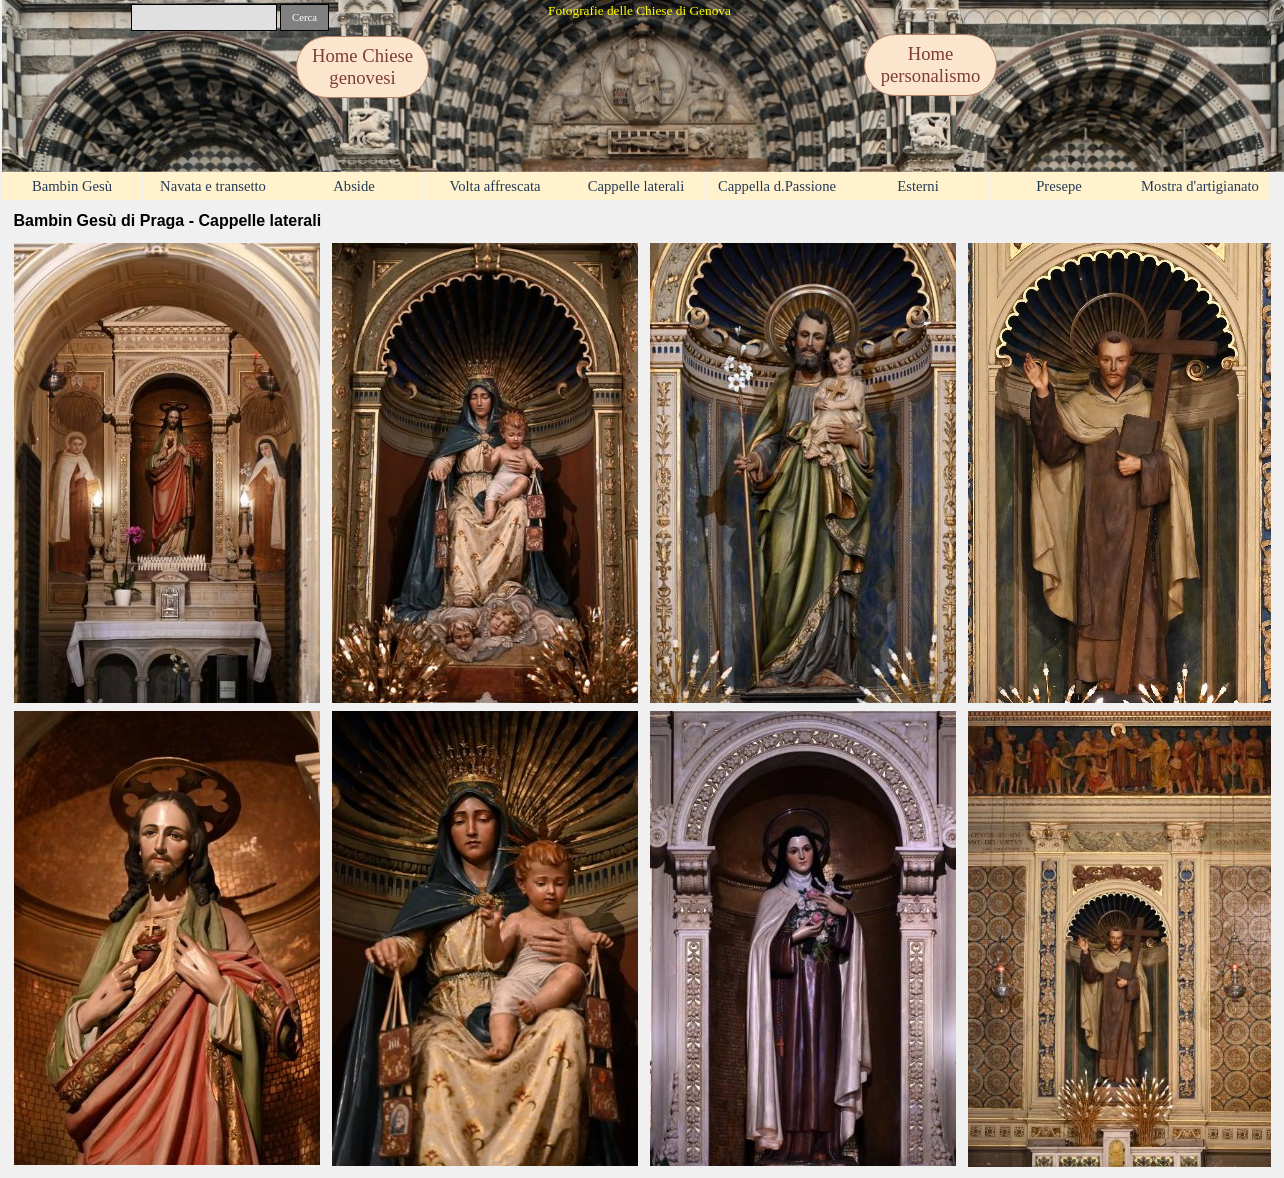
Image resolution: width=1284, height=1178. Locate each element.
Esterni (918, 186)
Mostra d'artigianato (1200, 186)
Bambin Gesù (72, 186)
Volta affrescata (494, 186)
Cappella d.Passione (777, 186)
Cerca (304, 17)
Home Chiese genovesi (362, 66)
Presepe (1059, 186)
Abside (354, 186)
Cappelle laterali (636, 186)
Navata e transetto (213, 186)
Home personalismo (931, 64)
